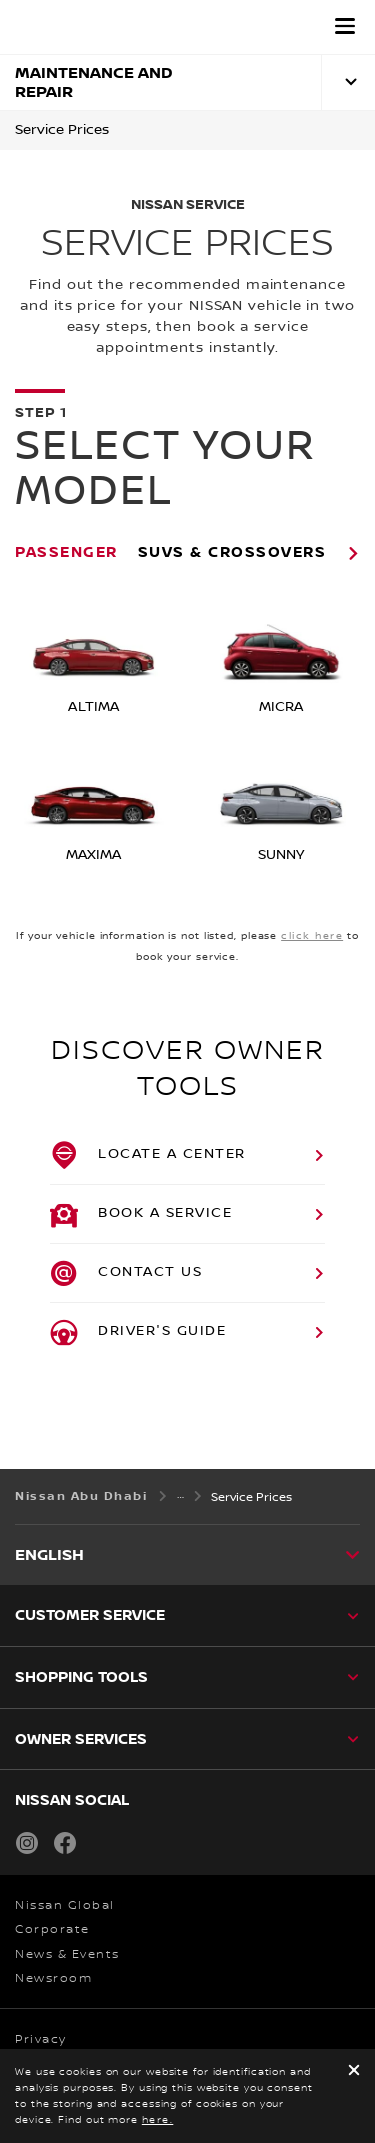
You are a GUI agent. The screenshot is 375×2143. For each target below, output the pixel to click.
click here (312, 935)
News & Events (67, 1954)
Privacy (41, 2039)
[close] (354, 2071)
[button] (345, 26)
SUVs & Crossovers (232, 552)
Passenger (66, 552)
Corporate (52, 1929)
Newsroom (53, 1978)
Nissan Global (65, 1905)
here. (158, 2119)
